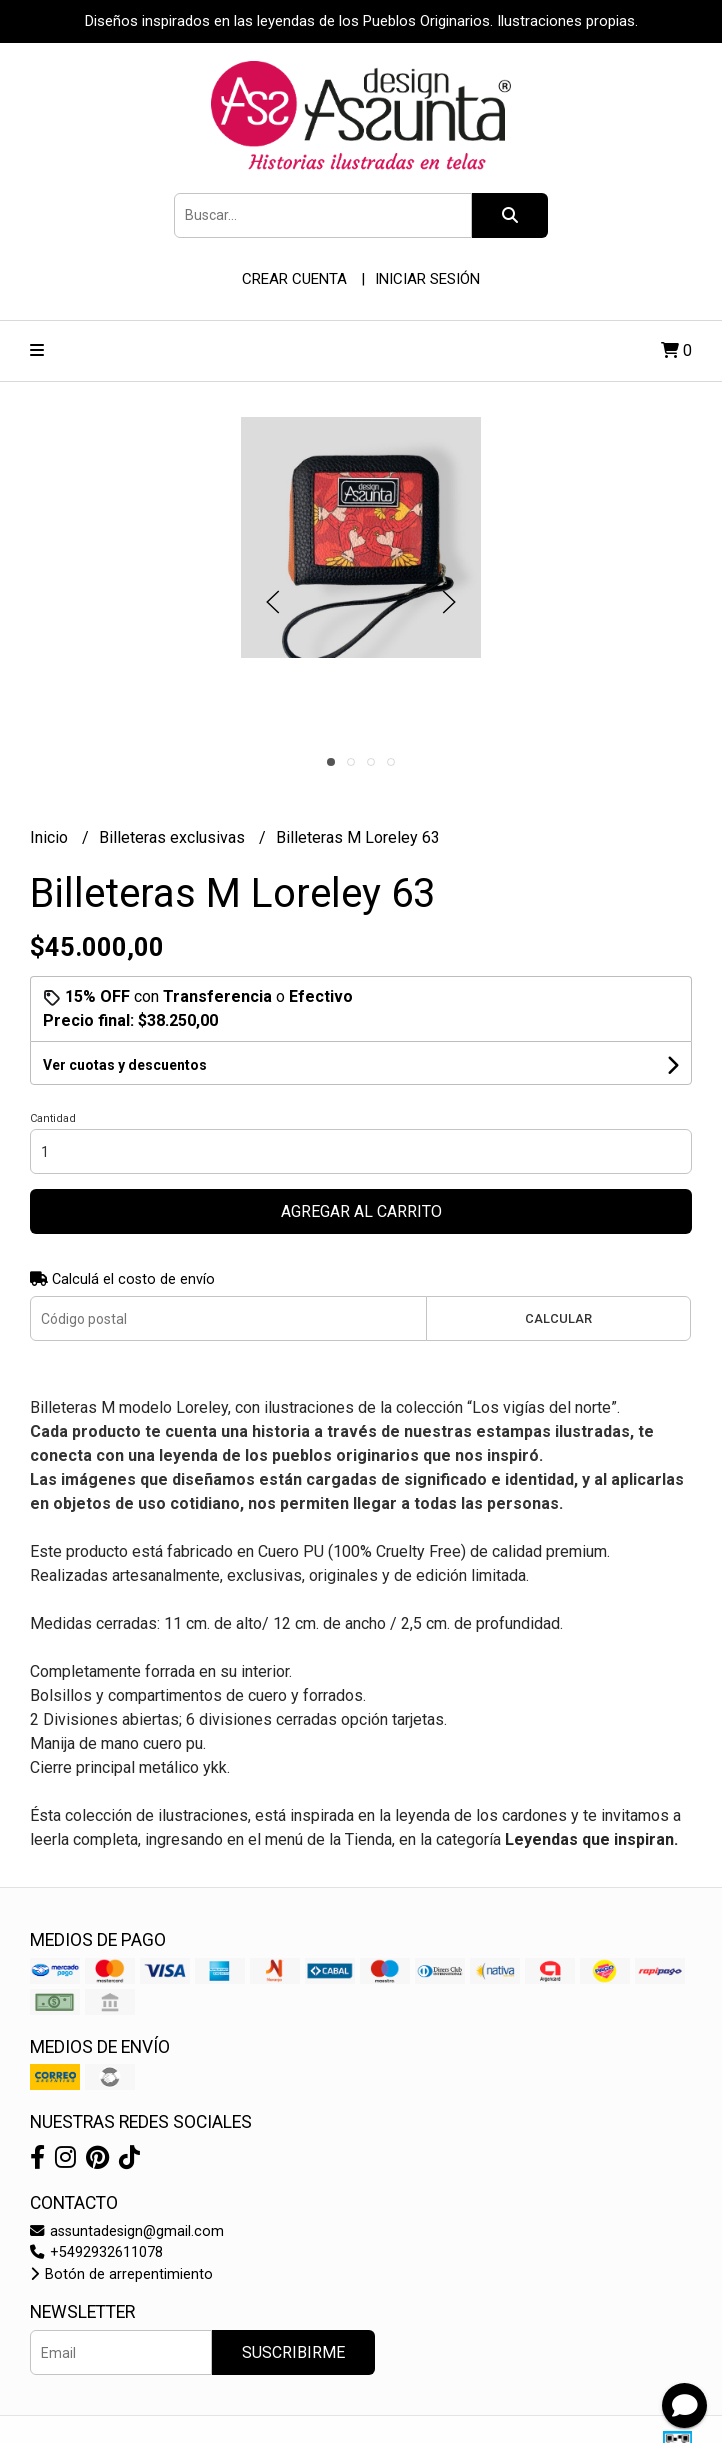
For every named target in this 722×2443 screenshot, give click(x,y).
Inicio (51, 837)
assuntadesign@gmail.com (127, 2231)
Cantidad (53, 1118)
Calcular (558, 1318)
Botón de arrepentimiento (121, 2274)
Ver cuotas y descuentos (125, 1065)
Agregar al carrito (361, 1211)
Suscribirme (293, 2352)
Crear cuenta (294, 279)
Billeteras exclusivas (174, 837)
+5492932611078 (96, 2252)
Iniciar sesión (427, 279)
